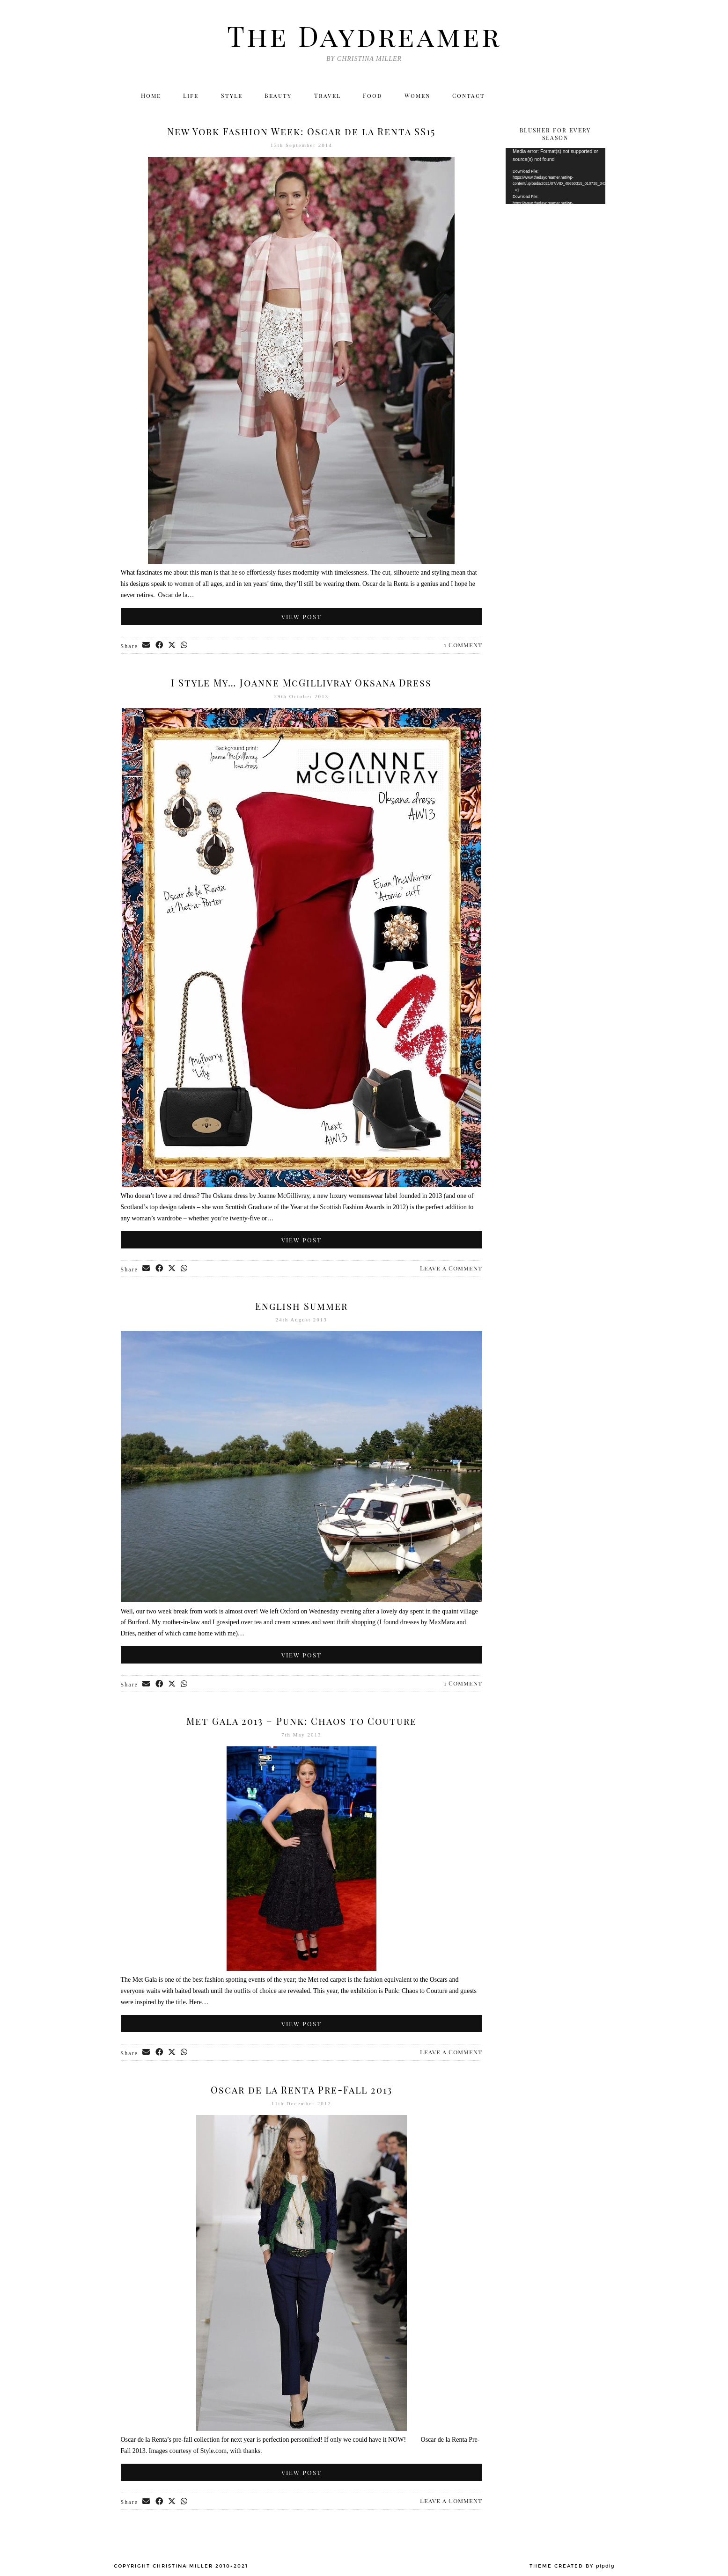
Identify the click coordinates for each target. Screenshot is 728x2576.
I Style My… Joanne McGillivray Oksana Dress (301, 682)
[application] (555, 176)
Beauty (278, 96)
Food (372, 96)
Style (231, 96)
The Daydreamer (364, 35)
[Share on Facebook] (160, 646)
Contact (471, 96)
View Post (301, 616)
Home (149, 96)
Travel (327, 96)
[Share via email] (147, 646)
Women (419, 96)
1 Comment (463, 645)
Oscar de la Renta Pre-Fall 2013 (301, 2089)
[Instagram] (536, 96)
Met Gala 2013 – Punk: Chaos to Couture (301, 1721)
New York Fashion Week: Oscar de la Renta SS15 (301, 131)
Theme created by (572, 2566)
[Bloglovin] (576, 96)
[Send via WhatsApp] (186, 646)
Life (190, 96)
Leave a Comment (451, 1268)
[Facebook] (556, 96)
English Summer (301, 1305)
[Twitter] (516, 96)
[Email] (597, 96)
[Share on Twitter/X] (173, 646)
